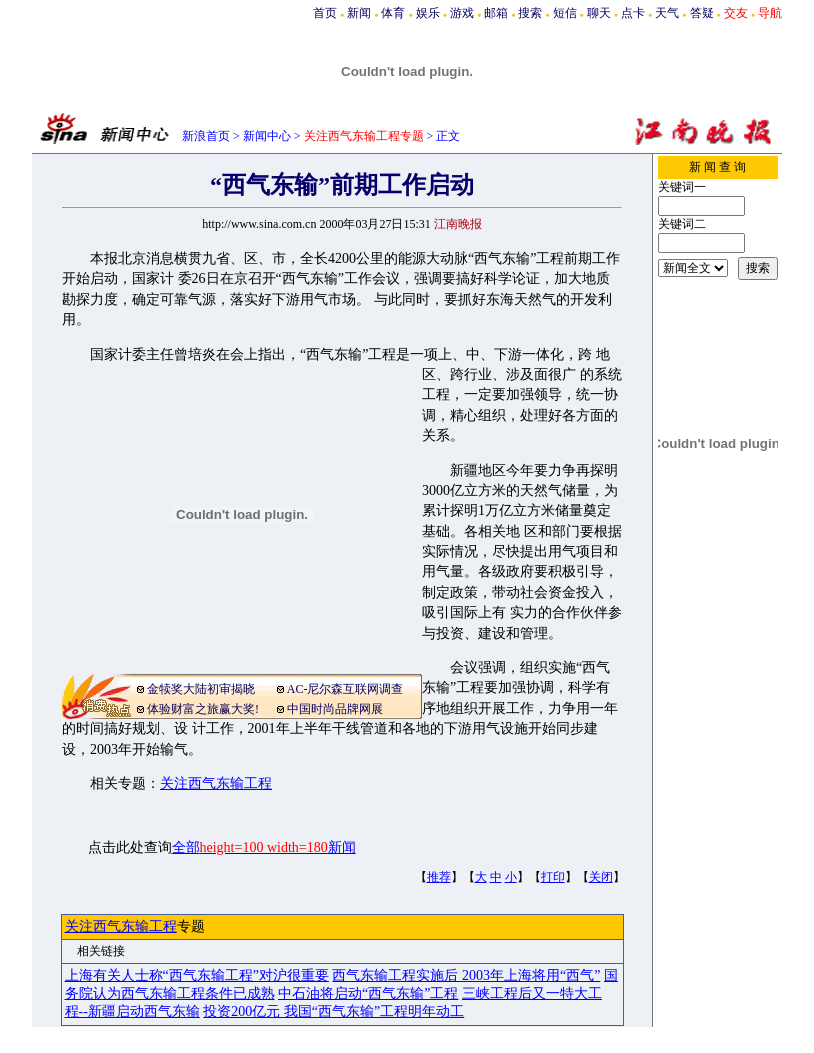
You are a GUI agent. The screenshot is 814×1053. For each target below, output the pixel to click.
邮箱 (496, 13)
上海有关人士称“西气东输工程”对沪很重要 (197, 975)
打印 (553, 877)
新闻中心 (267, 136)
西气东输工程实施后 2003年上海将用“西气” (466, 975)
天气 (667, 13)
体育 (393, 13)
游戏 (462, 13)
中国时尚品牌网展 (335, 709)
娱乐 (428, 13)
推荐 (439, 877)
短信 (565, 13)
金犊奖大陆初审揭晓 (201, 689)
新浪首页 (206, 136)
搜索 (530, 13)
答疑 (702, 13)
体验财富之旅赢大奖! (203, 709)
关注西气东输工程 (216, 783)
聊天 (599, 13)
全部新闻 (264, 847)
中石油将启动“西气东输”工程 (368, 993)
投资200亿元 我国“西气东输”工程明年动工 (333, 1011)
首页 (325, 13)
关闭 (601, 877)
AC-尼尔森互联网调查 (345, 689)
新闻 (359, 13)
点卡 (633, 13)
